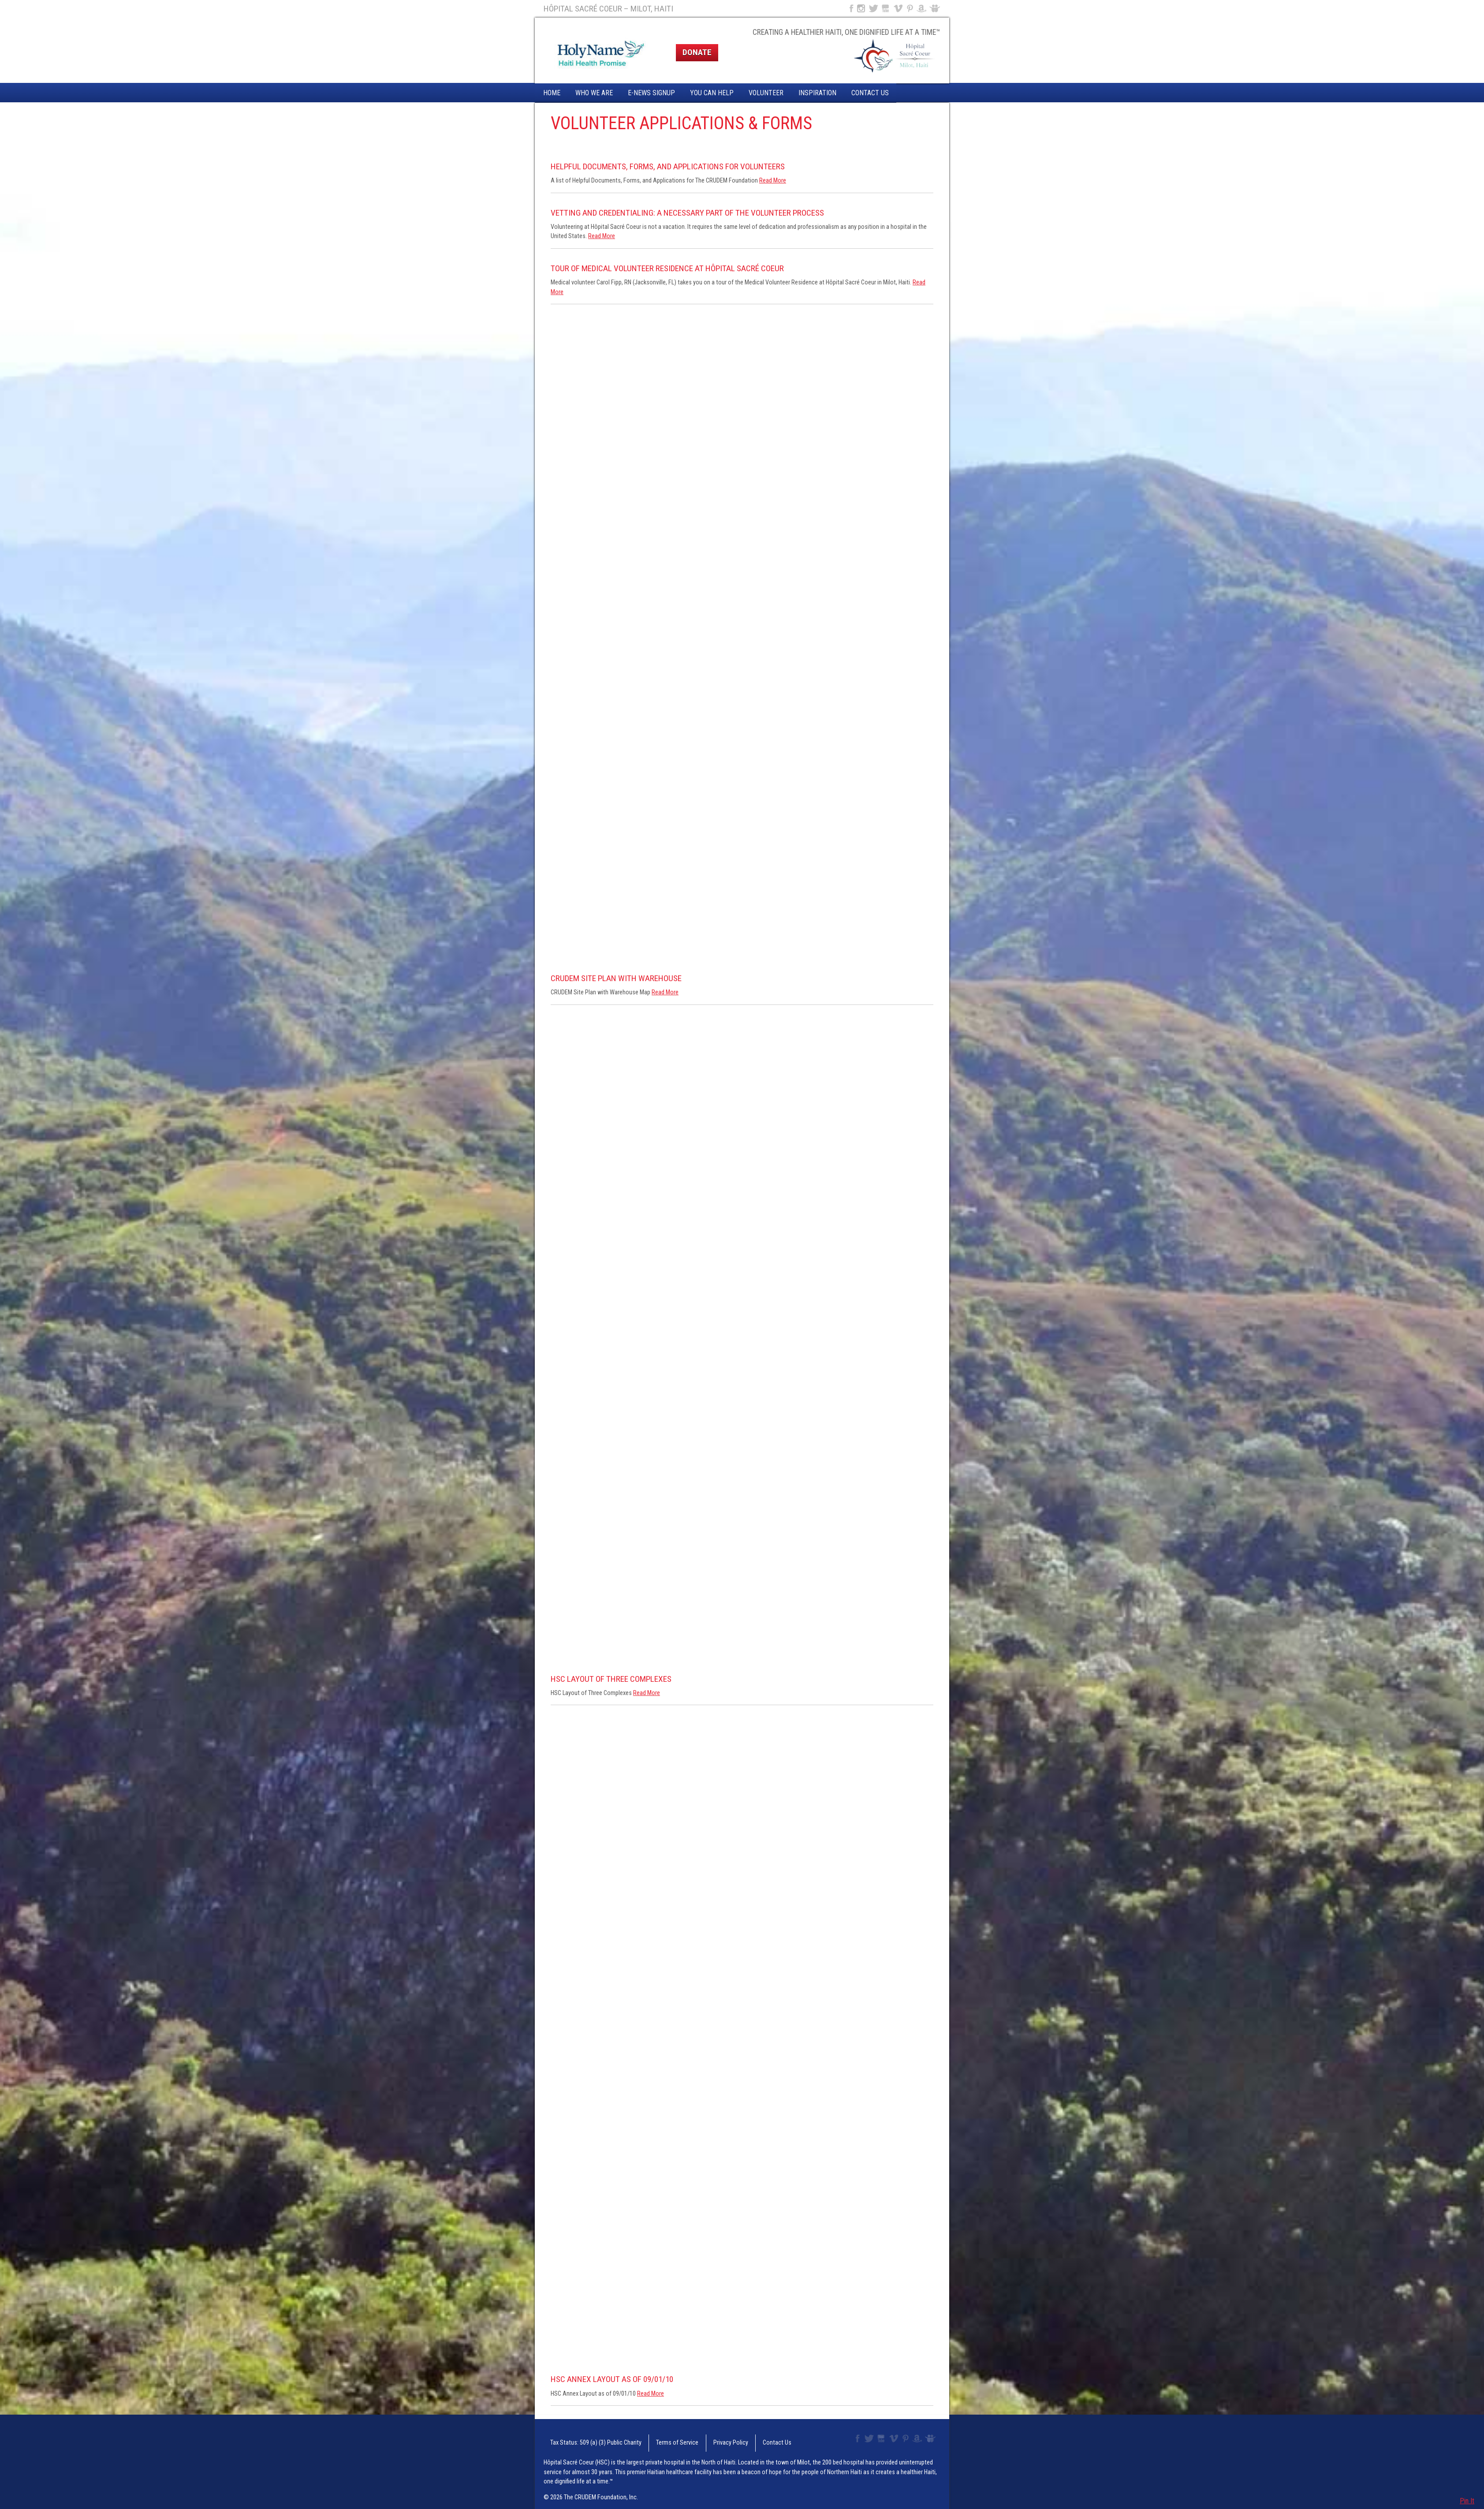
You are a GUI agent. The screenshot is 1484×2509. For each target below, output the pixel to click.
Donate (697, 52)
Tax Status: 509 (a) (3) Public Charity (584, 2438)
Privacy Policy (696, 2438)
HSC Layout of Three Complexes (611, 1679)
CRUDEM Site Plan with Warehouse (616, 978)
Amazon (921, 8)
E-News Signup (651, 93)
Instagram (861, 8)
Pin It (1467, 2501)
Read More (772, 180)
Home (551, 93)
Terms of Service (652, 2438)
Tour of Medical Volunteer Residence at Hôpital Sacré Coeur (667, 268)
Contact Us (870, 93)
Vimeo (899, 8)
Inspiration (817, 93)
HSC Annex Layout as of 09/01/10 (612, 2379)
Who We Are (594, 93)
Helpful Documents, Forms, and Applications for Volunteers (668, 166)
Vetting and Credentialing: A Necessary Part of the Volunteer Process (687, 213)
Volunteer (766, 93)
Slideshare (936, 8)
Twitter (873, 8)
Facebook (850, 8)
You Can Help (712, 93)
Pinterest (910, 8)
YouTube (886, 8)
